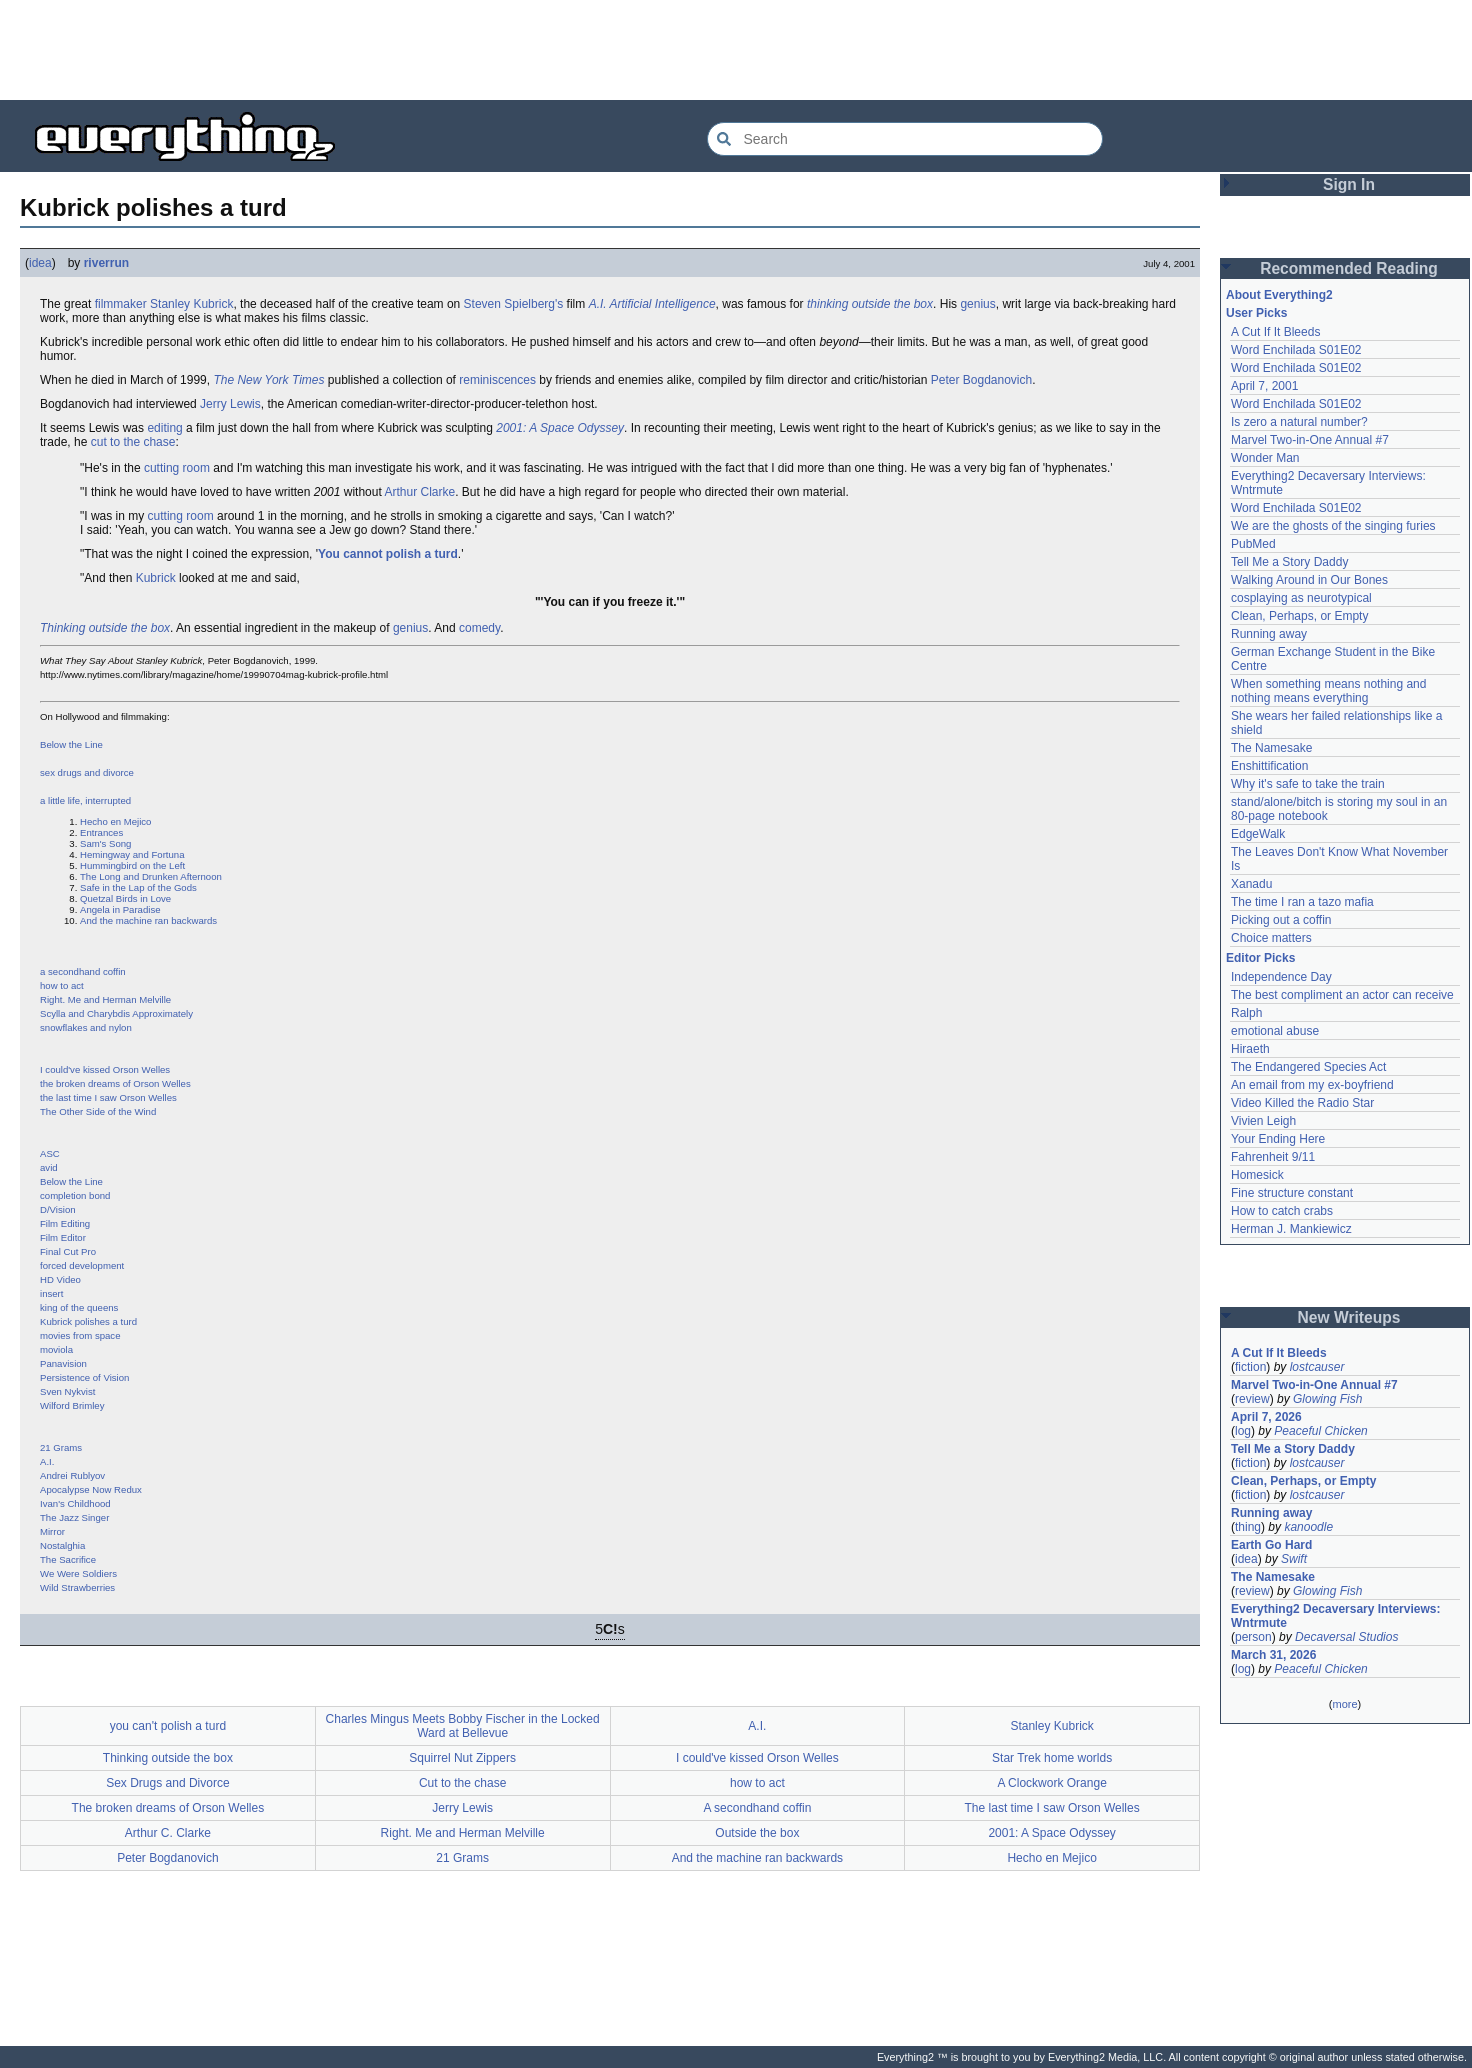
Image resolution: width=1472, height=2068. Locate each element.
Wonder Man (1265, 458)
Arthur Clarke (419, 492)
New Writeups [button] (1349, 1317)
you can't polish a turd (168, 1726)
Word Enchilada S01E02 (1296, 350)
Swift (1294, 1559)
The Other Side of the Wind (98, 1111)
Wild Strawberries (77, 1587)
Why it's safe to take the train (1308, 784)
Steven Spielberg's (514, 304)
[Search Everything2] (905, 139)
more (1344, 1704)
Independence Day (1281, 977)
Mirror (52, 1531)
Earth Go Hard (1271, 1545)
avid (49, 1167)
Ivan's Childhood (75, 1503)
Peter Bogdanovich (981, 380)
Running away (1269, 634)
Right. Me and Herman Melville (105, 999)
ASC (50, 1153)
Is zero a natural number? (1299, 422)
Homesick (1257, 1175)
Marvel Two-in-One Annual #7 (1310, 440)
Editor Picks (1260, 958)
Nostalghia (62, 1545)
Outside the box (757, 1833)
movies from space (80, 1335)
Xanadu (1251, 884)
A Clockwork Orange (1051, 1783)
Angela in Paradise (120, 909)
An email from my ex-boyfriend (1312, 1085)
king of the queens (79, 1307)
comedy (479, 628)
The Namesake (1271, 748)
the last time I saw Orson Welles (108, 1097)
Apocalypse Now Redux (91, 1489)
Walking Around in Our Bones (1309, 580)
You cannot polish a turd (388, 554)
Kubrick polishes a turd (88, 1321)
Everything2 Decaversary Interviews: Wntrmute (1335, 1616)
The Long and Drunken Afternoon (151, 876)
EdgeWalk (1258, 834)
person (1253, 1637)
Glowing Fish (1327, 1399)
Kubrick (156, 578)
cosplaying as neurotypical (1301, 598)
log (1243, 1431)
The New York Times (268, 380)
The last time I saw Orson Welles (1052, 1808)
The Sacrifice (68, 1559)
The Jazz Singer (74, 1517)
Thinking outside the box (105, 628)
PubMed (1253, 544)
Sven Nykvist (67, 1391)
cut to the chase (133, 442)
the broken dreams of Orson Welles (115, 1083)
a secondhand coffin (83, 971)
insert (51, 1293)
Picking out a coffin (1281, 920)
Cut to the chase (462, 1783)
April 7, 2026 (1266, 1417)
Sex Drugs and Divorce (167, 1783)
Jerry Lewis (230, 404)
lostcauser (1317, 1367)
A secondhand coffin (757, 1808)
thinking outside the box (870, 304)
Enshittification (1269, 766)
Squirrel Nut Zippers (462, 1758)
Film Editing (65, 1223)
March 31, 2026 (1273, 1655)
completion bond (75, 1195)
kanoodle (1308, 1527)
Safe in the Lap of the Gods (138, 887)
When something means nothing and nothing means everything (1328, 691)
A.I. (47, 1461)
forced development (82, 1265)
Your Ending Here (1278, 1139)
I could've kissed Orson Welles (105, 1069)
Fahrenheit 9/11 (1273, 1157)
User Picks (1256, 313)
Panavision (63, 1363)
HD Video (60, 1279)
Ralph (1246, 1013)
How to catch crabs (1282, 1211)
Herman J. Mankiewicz (1291, 1229)
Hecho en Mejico (115, 821)
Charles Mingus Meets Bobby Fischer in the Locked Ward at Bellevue (463, 1726)
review (1252, 1399)
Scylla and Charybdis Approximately (116, 1013)
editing (164, 428)
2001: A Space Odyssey (560, 428)
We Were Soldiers (78, 1573)
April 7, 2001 (1264, 386)
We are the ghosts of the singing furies (1333, 526)
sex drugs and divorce (87, 772)
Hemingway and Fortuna (132, 854)
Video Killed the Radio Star (1302, 1103)
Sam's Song (105, 843)
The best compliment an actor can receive (1342, 995)
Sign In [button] (1349, 184)
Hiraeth (1250, 1049)
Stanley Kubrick (191, 304)
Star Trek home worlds (1052, 1758)
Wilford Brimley (72, 1405)
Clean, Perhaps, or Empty (1299, 616)
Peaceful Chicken (1320, 1431)
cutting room (177, 468)
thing (1248, 1527)
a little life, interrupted (85, 800)
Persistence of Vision (84, 1377)
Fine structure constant (1292, 1193)
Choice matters (1271, 938)
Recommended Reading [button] (1349, 268)
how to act (62, 985)
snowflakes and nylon (86, 1027)
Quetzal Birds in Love (125, 898)
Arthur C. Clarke (168, 1833)
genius (977, 304)
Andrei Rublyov (72, 1475)
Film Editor (63, 1237)
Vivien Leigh (1263, 1121)
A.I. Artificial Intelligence (652, 304)
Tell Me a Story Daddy (1289, 562)
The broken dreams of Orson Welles (168, 1808)
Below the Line (71, 744)
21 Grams (61, 1447)
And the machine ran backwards (148, 920)
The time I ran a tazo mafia (1302, 902)
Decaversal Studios (1346, 1637)
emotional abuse (1275, 1031)
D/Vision (58, 1209)
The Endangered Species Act (1308, 1067)
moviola (56, 1349)
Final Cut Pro (68, 1251)
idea (40, 263)
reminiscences (497, 380)
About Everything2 (1279, 295)
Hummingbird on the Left (132, 865)
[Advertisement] (736, 50)
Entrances (101, 832)
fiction (1250, 1367)
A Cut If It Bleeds (1275, 332)
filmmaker (121, 304)
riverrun (106, 263)
